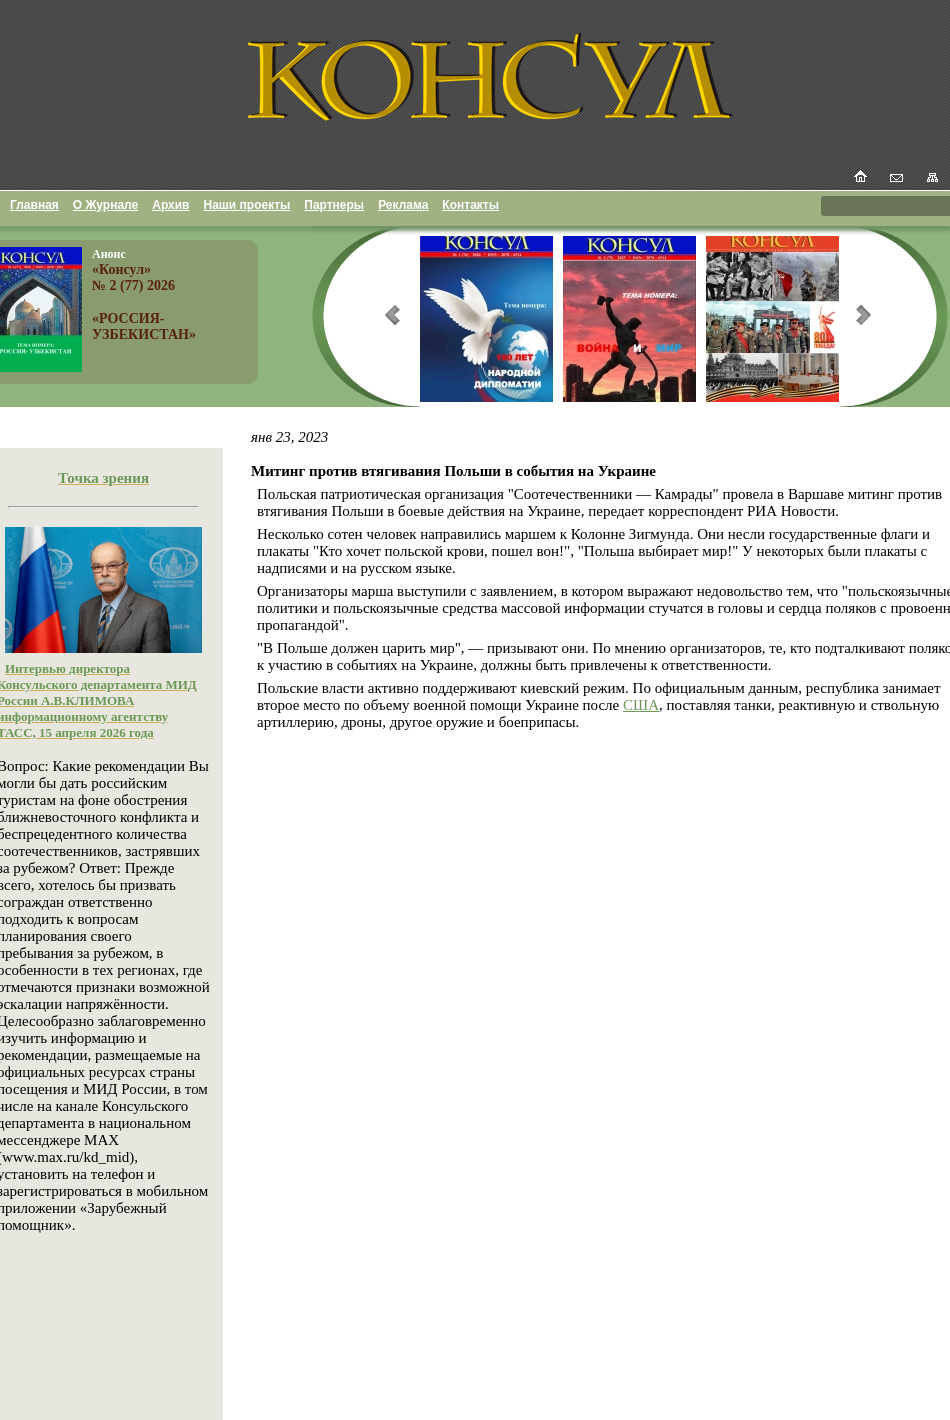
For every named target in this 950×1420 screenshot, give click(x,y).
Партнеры (334, 205)
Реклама (403, 205)
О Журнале (105, 205)
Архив (170, 205)
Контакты (470, 205)
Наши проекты (247, 205)
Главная (34, 205)
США (641, 705)
